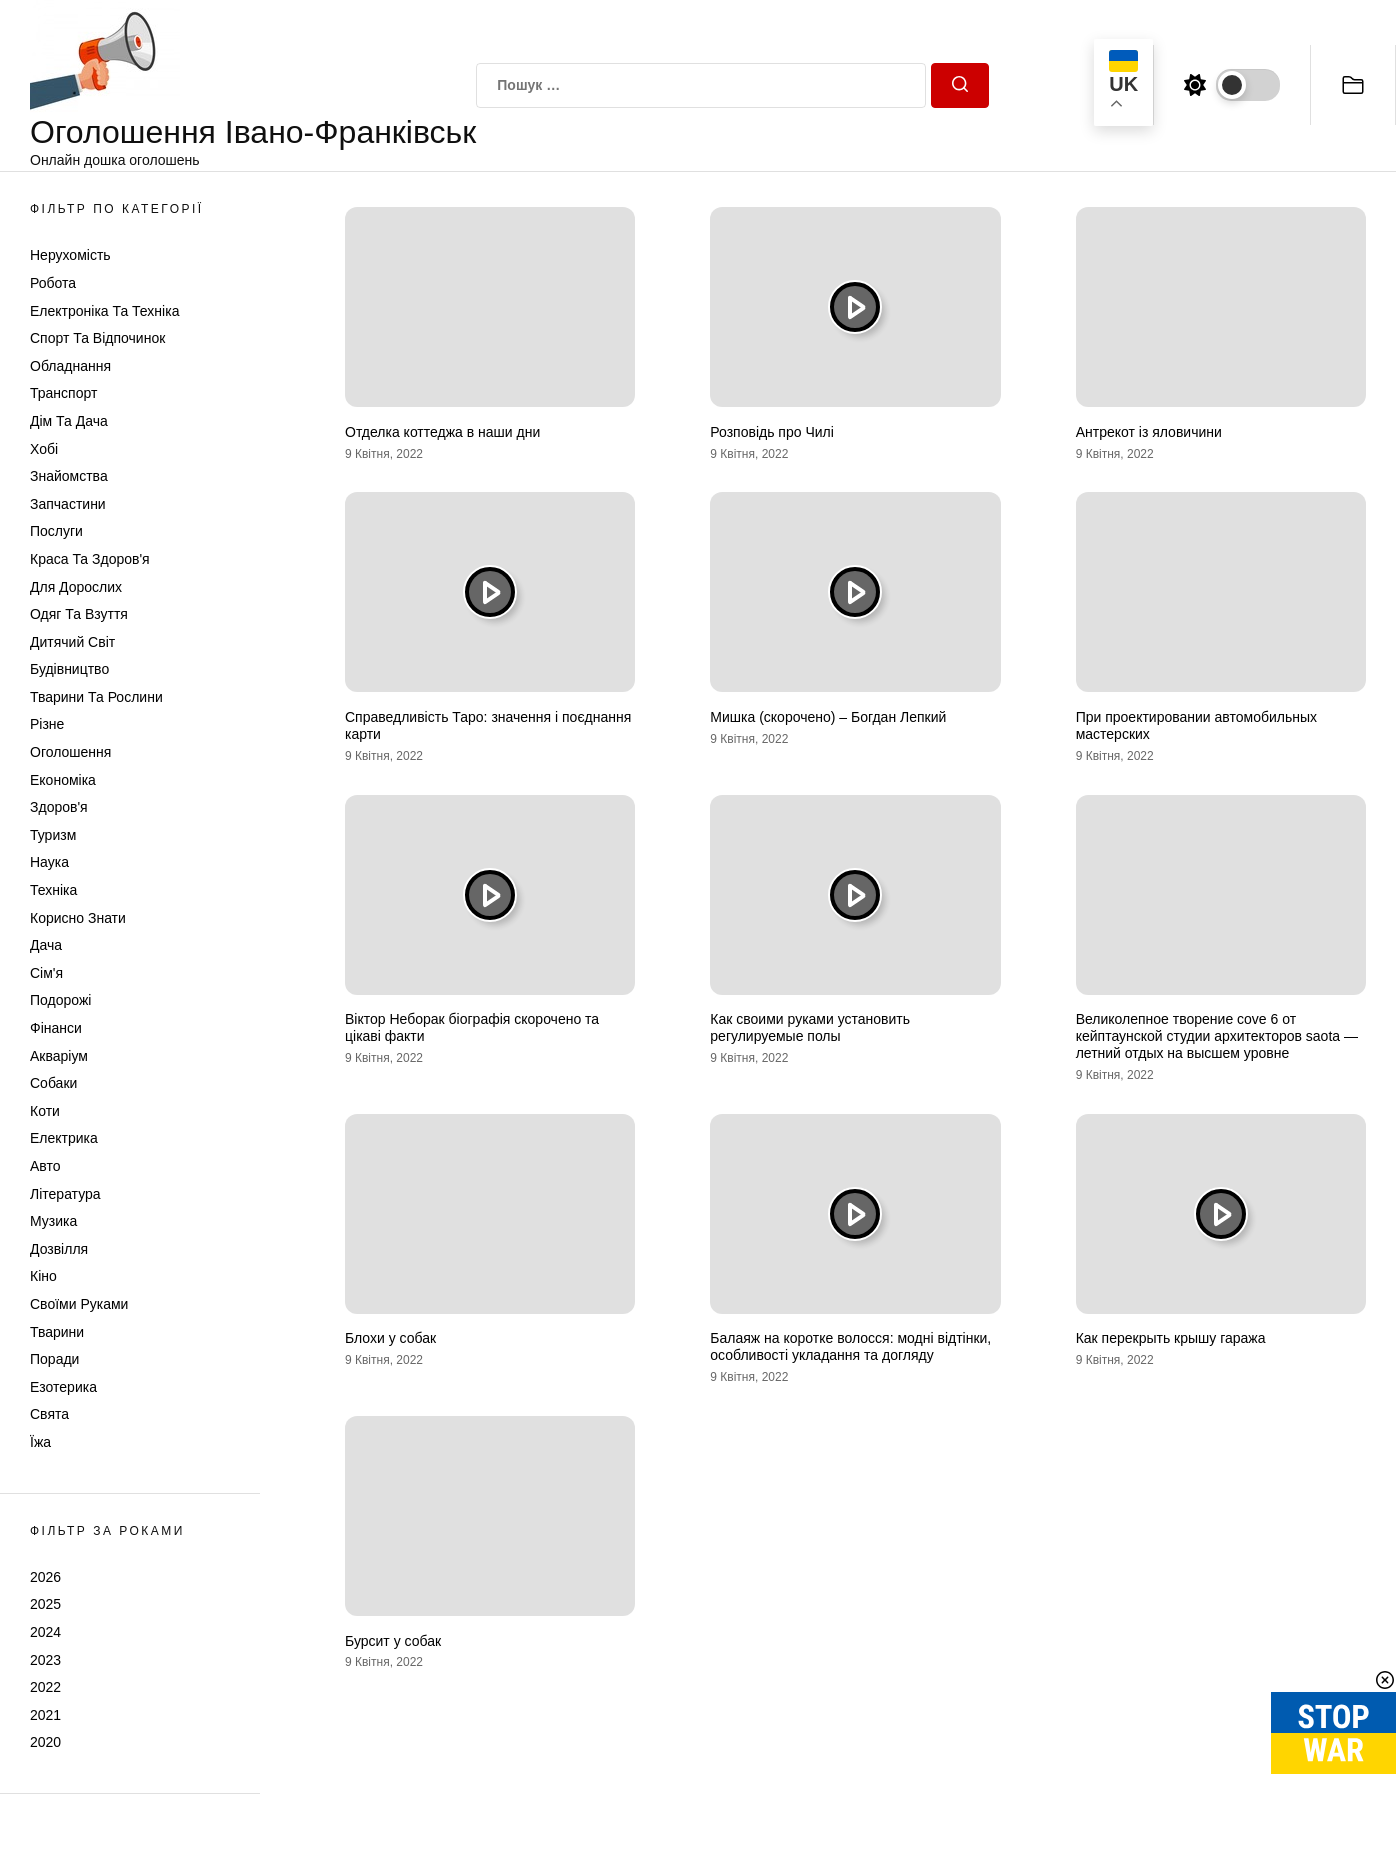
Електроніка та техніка (104, 311)
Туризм (53, 835)
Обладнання (70, 366)
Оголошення (70, 752)
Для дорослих (76, 587)
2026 (45, 1577)
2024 (45, 1632)
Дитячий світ (72, 642)
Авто (45, 1166)
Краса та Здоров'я (90, 559)
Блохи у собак (390, 1338)
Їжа (40, 1442)
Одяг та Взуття (79, 614)
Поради (54, 1359)
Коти (45, 1111)
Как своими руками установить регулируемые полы (810, 1027)
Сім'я (46, 973)
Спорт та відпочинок (97, 338)
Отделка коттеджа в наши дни (442, 432)
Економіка (63, 780)
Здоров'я (59, 807)
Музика (53, 1221)
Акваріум (59, 1056)
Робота (53, 283)
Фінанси (56, 1028)
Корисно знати (78, 918)
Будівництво (69, 669)
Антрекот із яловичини (1149, 432)
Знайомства (69, 476)
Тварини (57, 1332)
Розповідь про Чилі (772, 432)
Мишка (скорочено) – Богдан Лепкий (828, 717)
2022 (45, 1687)
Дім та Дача (69, 421)
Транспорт (63, 393)
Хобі (44, 449)
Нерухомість (70, 255)
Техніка (53, 890)
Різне (47, 724)
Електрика (64, 1138)
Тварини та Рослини (96, 697)
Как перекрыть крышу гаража (1171, 1338)
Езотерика (63, 1387)
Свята (49, 1414)
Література (65, 1194)
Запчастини (68, 504)
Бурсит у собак (393, 1641)
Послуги (56, 531)
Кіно (43, 1276)
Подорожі (60, 1000)
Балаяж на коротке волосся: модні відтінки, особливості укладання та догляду (850, 1346)
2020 (45, 1742)
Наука (49, 862)
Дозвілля (59, 1249)
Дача (46, 945)
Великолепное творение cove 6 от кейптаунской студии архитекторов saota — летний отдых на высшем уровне (1217, 1036)
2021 (45, 1715)
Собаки (53, 1083)
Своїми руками (79, 1304)
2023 (45, 1660)
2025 (45, 1604)
